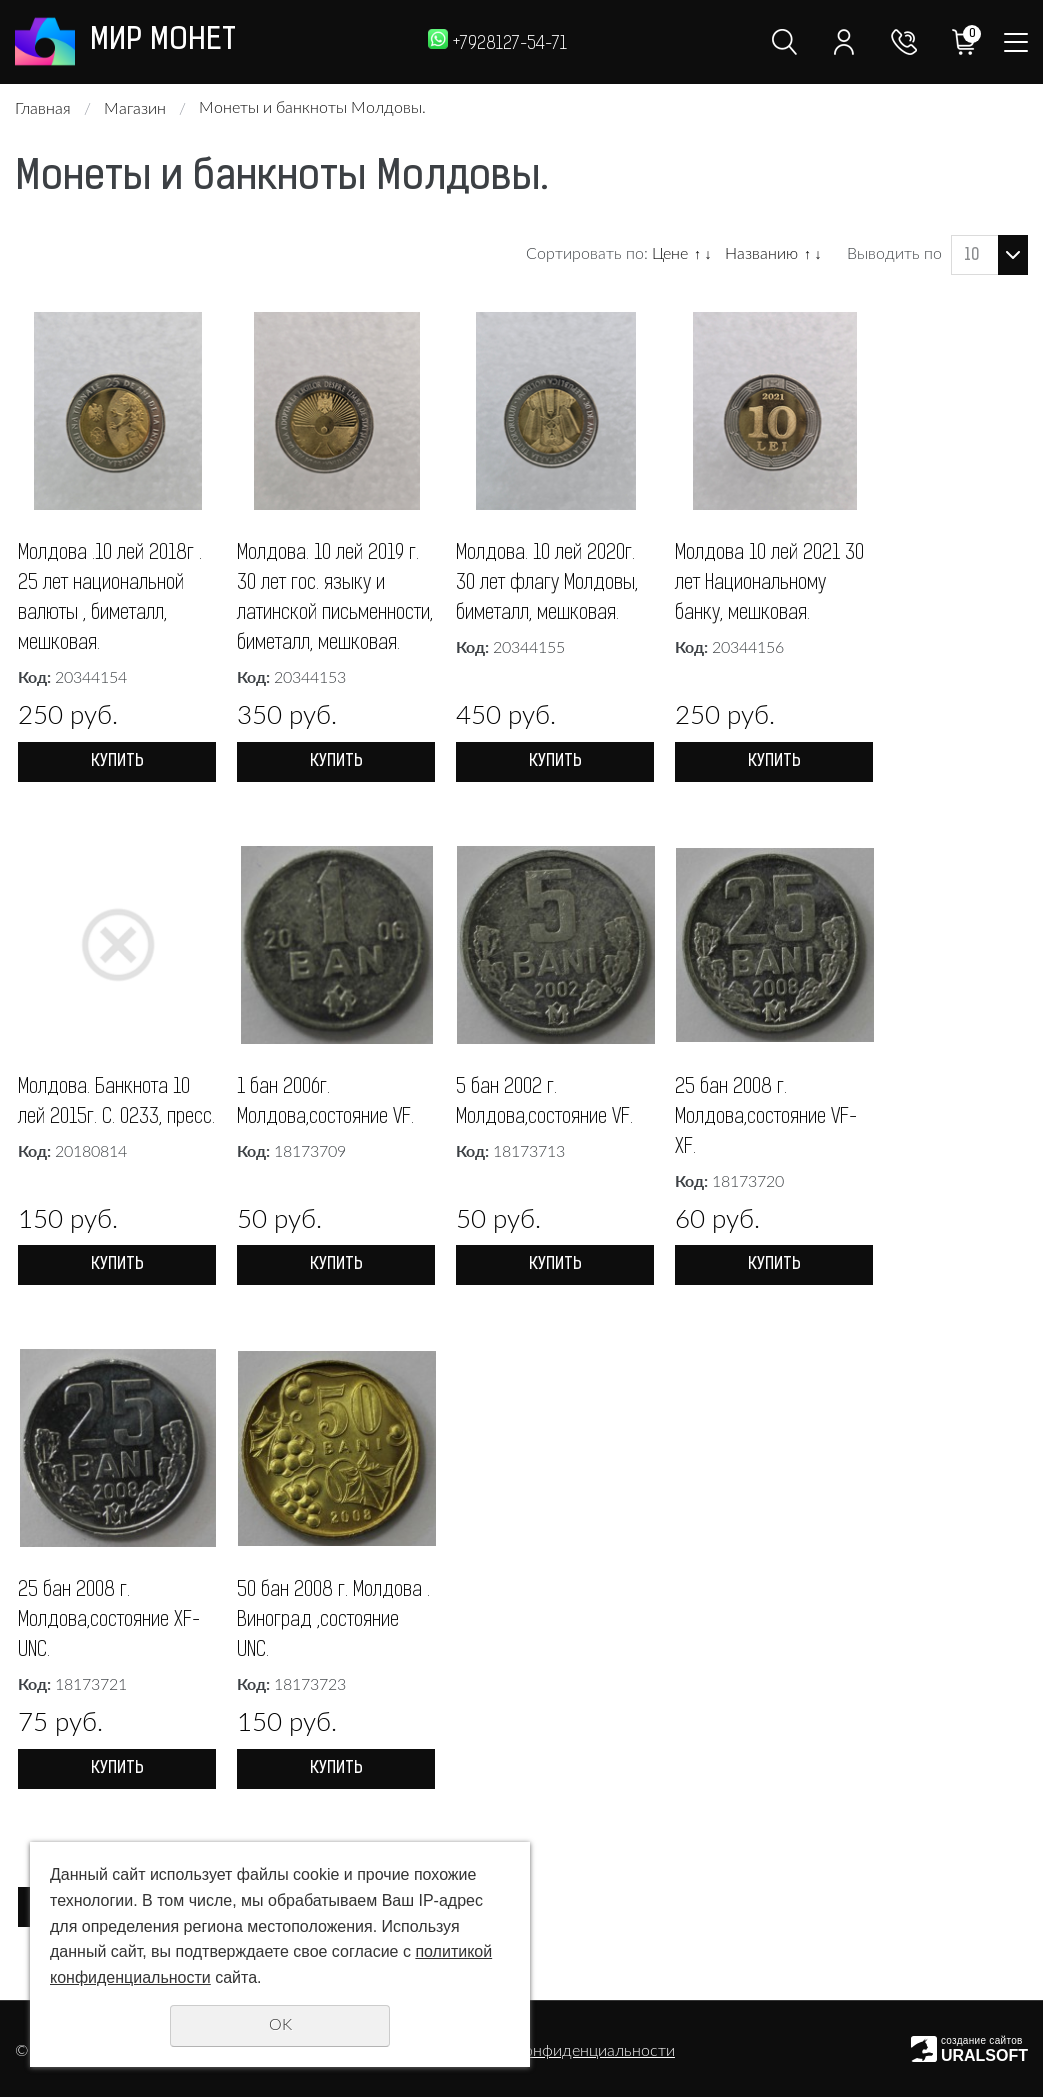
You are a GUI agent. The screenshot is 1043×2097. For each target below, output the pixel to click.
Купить (117, 762)
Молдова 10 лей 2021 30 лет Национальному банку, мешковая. (769, 584)
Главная (43, 109)
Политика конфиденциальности (557, 2051)
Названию (761, 254)
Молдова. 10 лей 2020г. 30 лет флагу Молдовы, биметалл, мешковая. (547, 584)
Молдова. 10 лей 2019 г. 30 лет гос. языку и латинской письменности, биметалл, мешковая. (335, 599)
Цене (670, 254)
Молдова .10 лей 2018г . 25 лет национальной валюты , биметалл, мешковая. (110, 599)
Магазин (135, 109)
